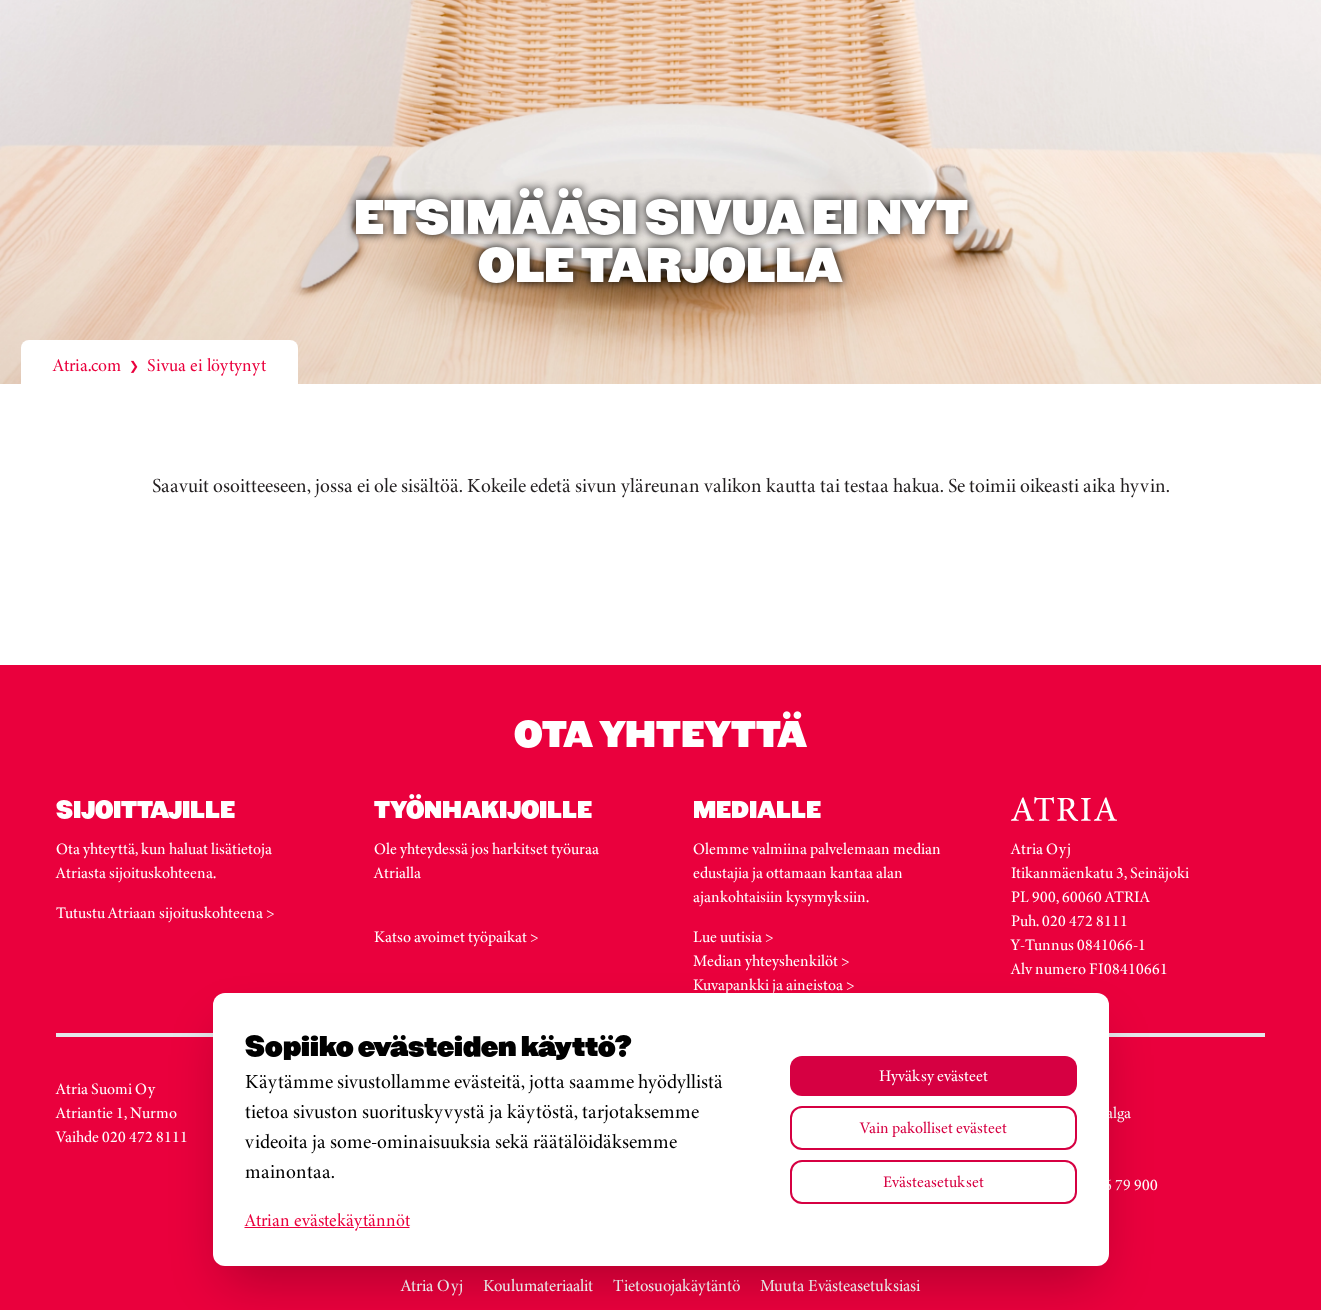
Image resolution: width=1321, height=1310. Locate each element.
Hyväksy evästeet (933, 1075)
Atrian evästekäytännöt (327, 1220)
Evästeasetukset (933, 1181)
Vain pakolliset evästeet (933, 1127)
